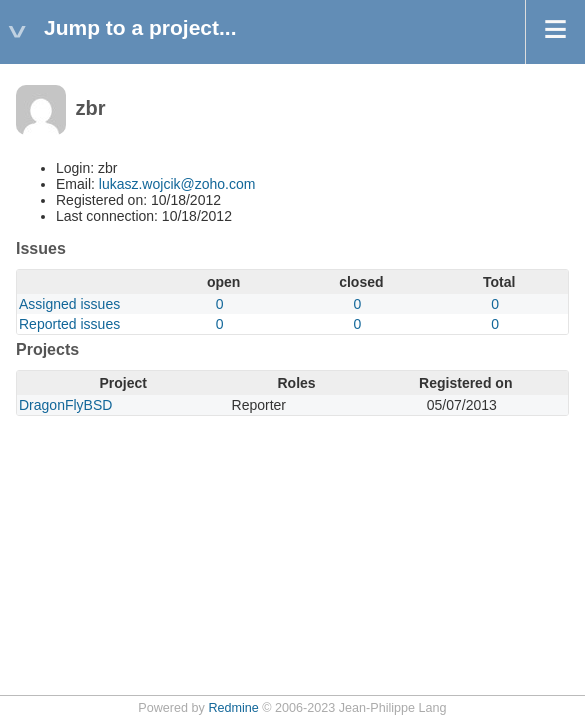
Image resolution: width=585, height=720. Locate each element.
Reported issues (69, 324)
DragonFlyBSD (65, 405)
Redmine (233, 708)
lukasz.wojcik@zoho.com (177, 184)
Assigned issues (69, 304)
